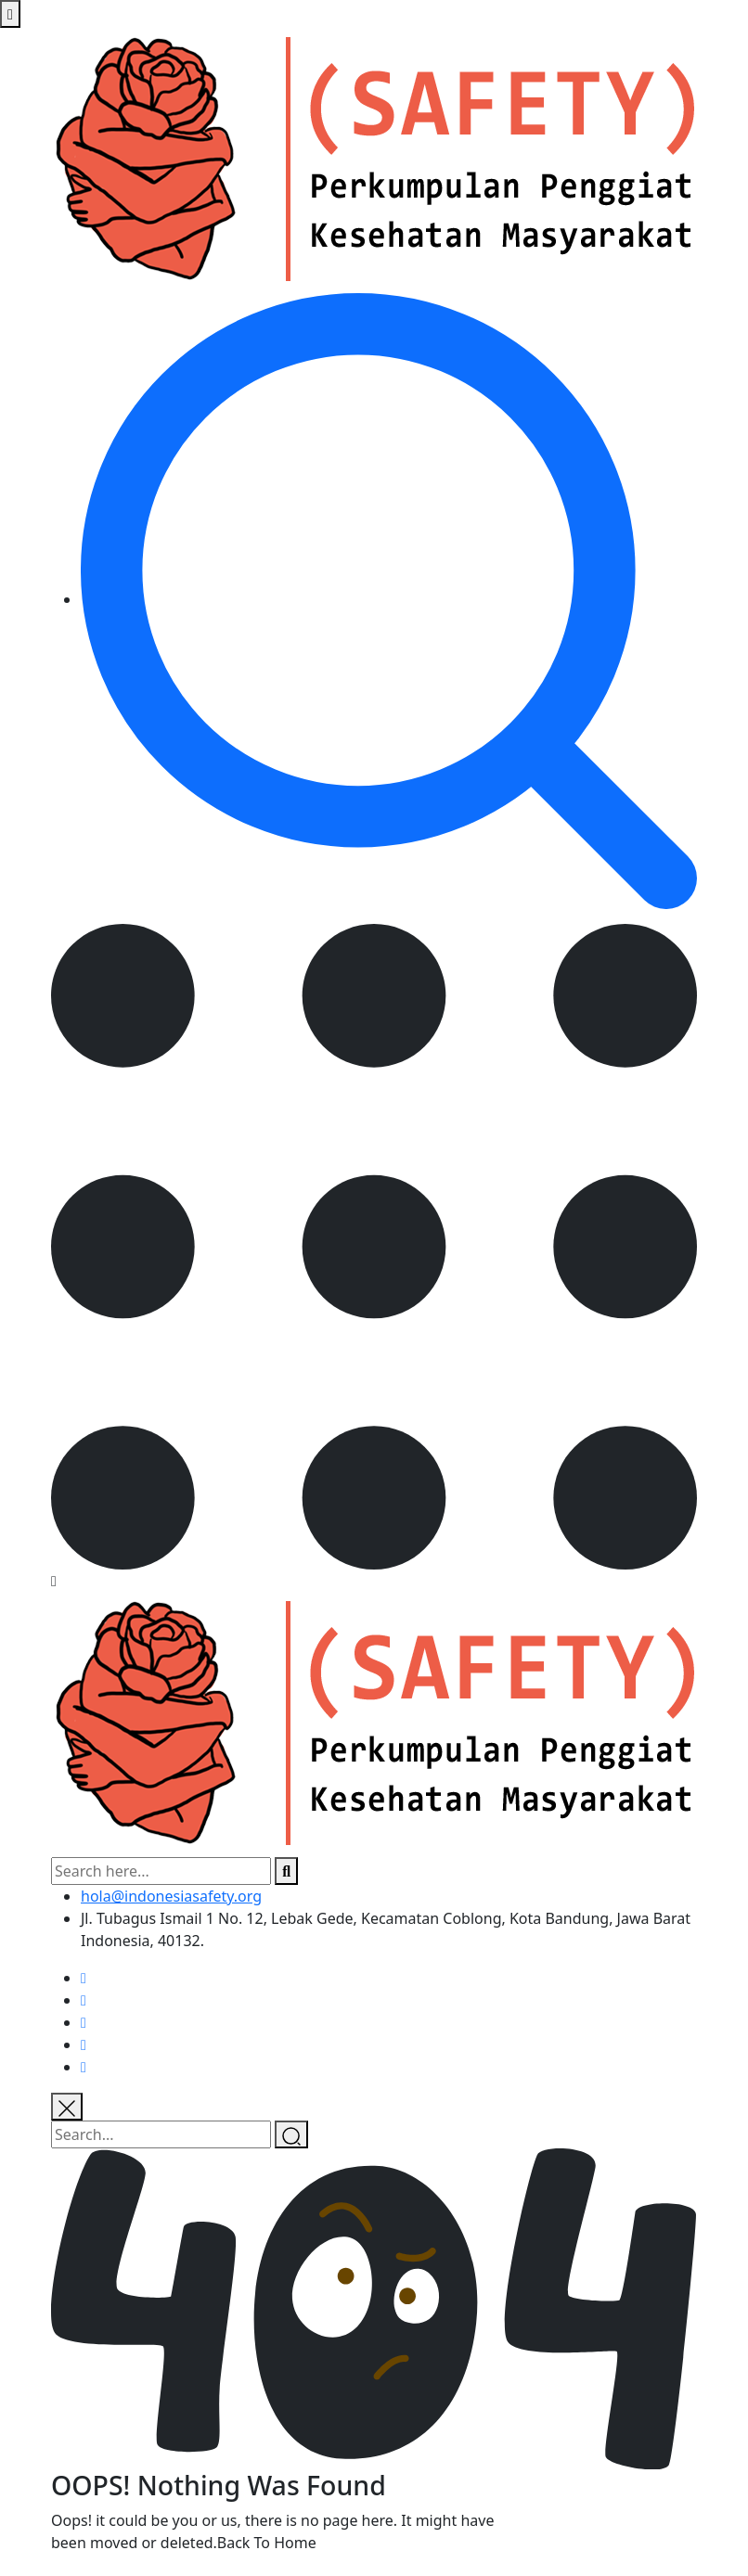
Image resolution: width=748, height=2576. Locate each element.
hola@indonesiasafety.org (171, 1896)
